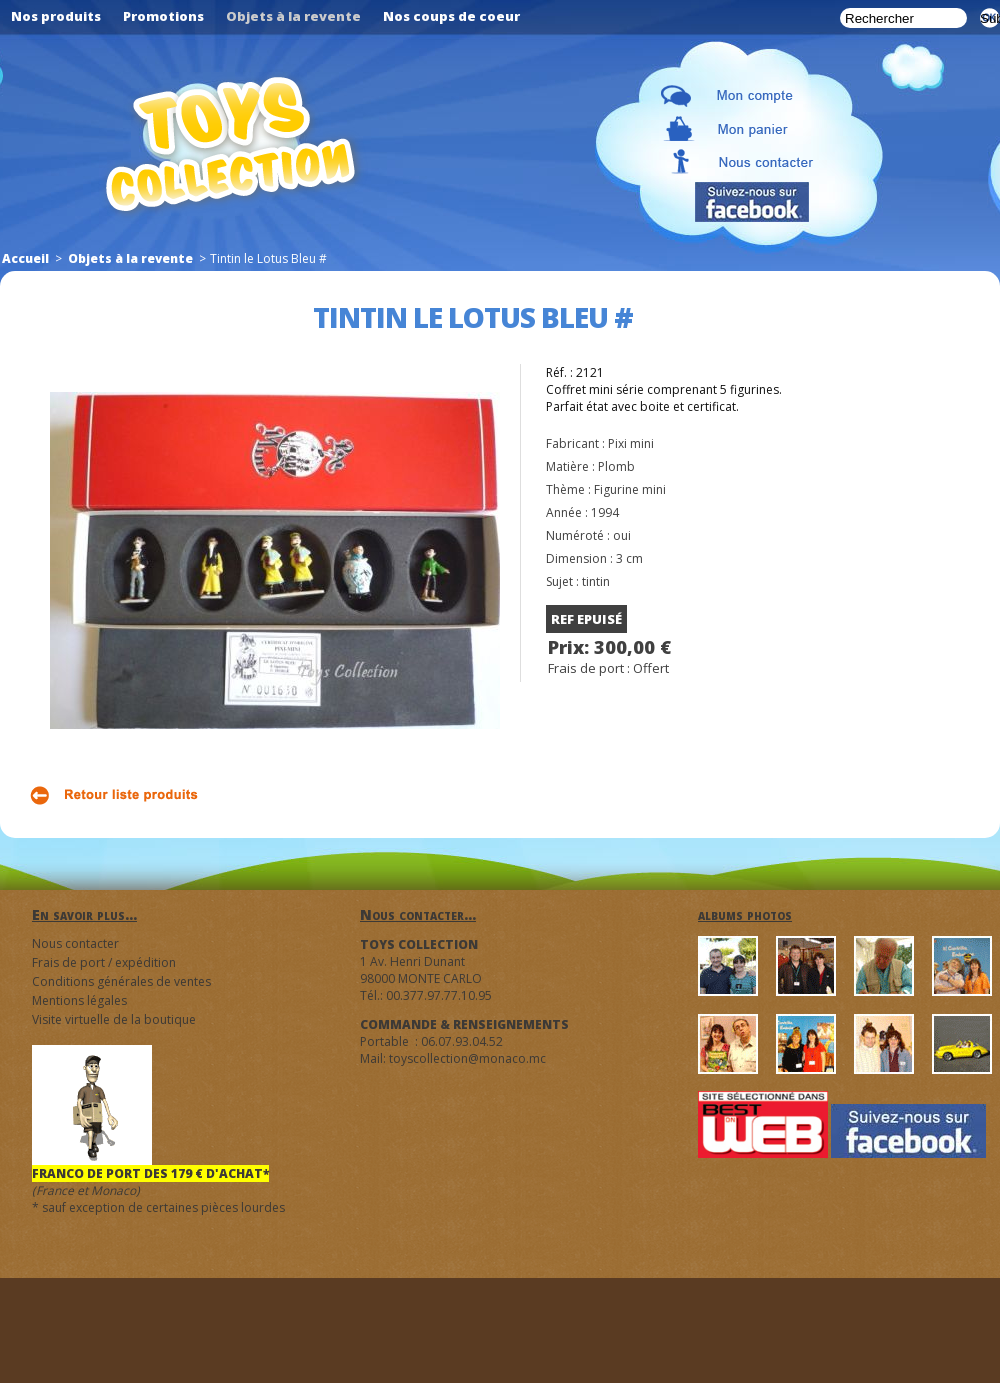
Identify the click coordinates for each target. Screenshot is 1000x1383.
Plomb (616, 466)
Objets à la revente (130, 258)
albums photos (745, 914)
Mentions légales (79, 1000)
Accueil (25, 258)
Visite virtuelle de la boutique (114, 1019)
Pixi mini (631, 443)
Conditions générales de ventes (121, 981)
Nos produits (56, 16)
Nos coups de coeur (451, 16)
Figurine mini (630, 489)
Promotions (163, 16)
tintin (596, 581)
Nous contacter (75, 943)
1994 (605, 512)
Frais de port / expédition (104, 962)
